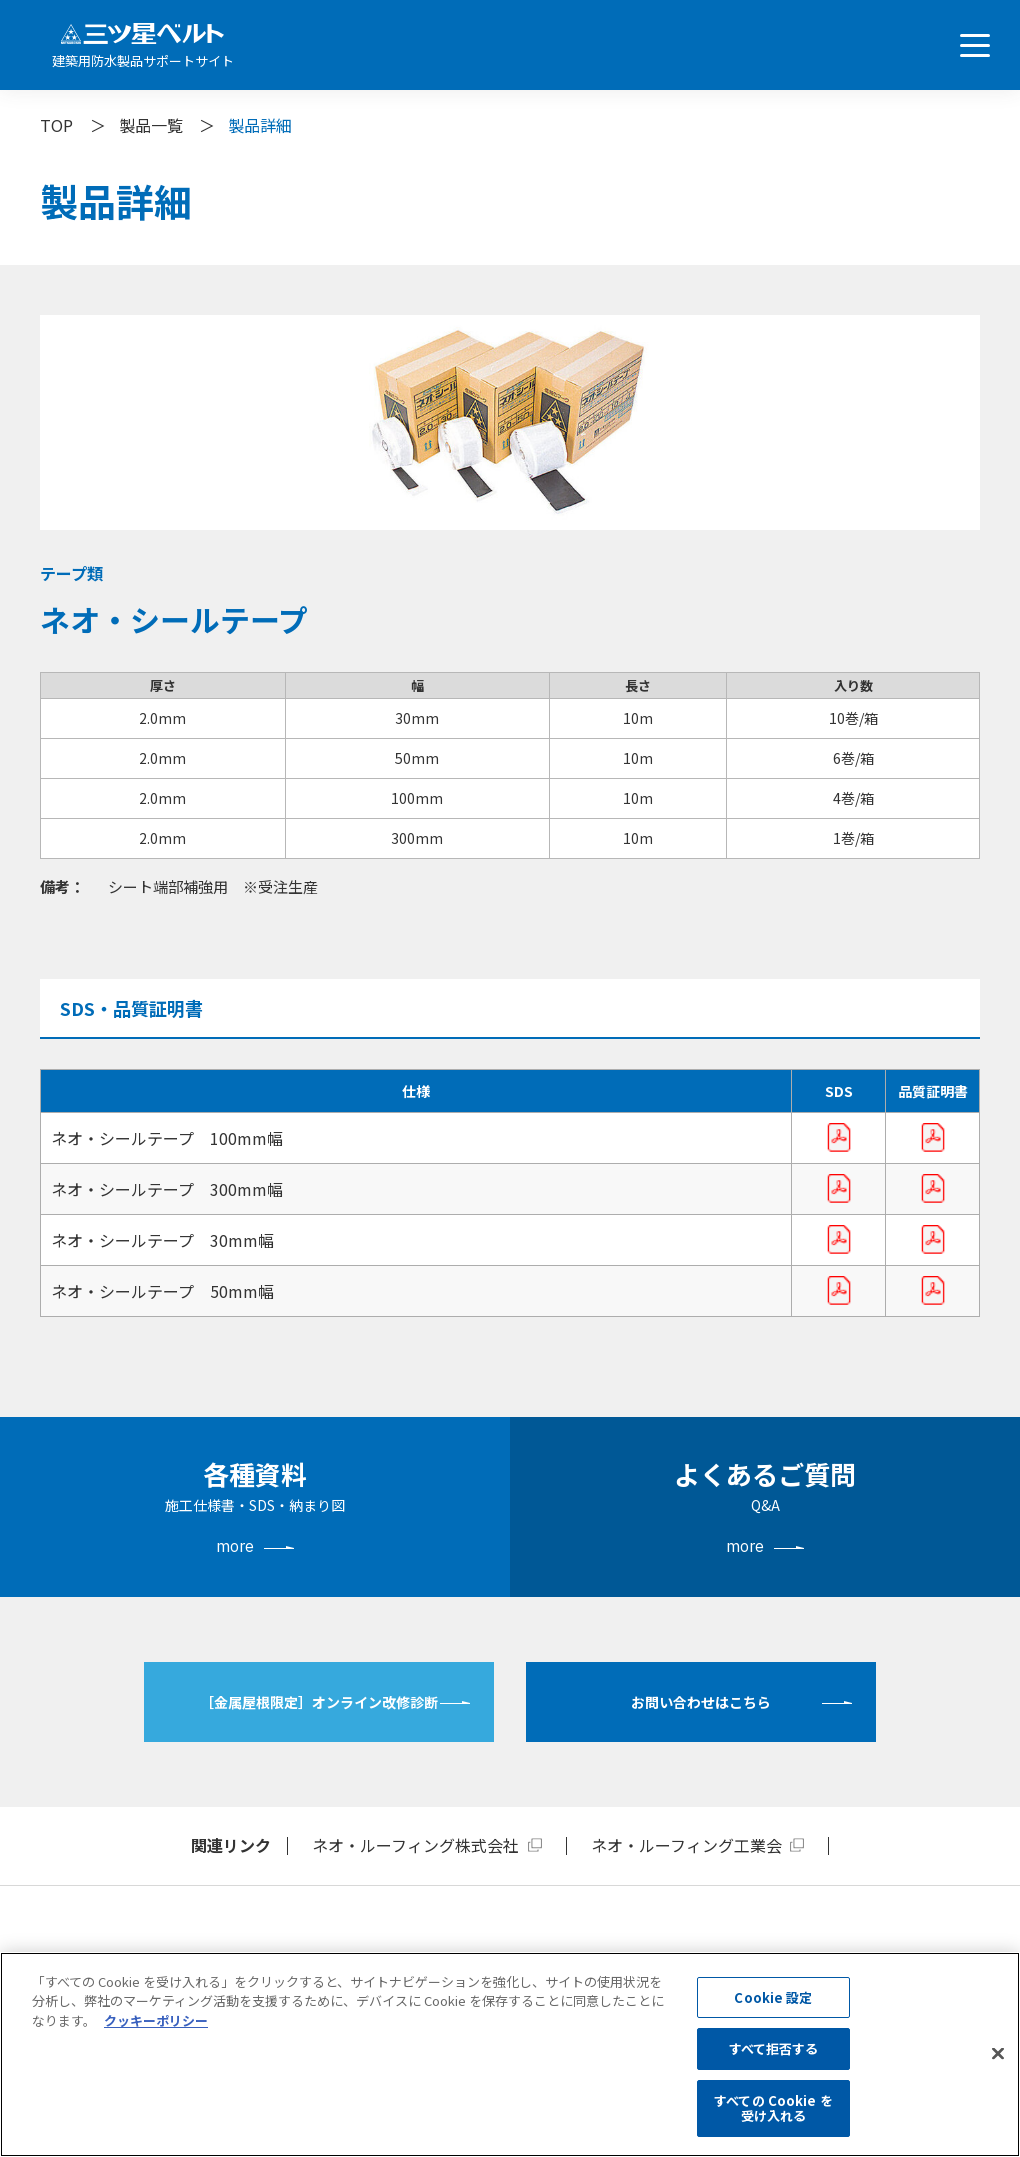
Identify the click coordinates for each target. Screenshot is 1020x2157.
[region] (510, 2054)
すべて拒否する (774, 2048)
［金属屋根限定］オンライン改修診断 (319, 1702)
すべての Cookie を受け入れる (773, 2108)
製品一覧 (151, 125)
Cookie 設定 (773, 1997)
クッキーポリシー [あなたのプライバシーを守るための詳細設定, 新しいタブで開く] (156, 2020)
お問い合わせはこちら (701, 1702)
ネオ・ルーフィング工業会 (686, 1845)
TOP (56, 125)
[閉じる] (998, 2054)
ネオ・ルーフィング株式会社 (415, 1845)
